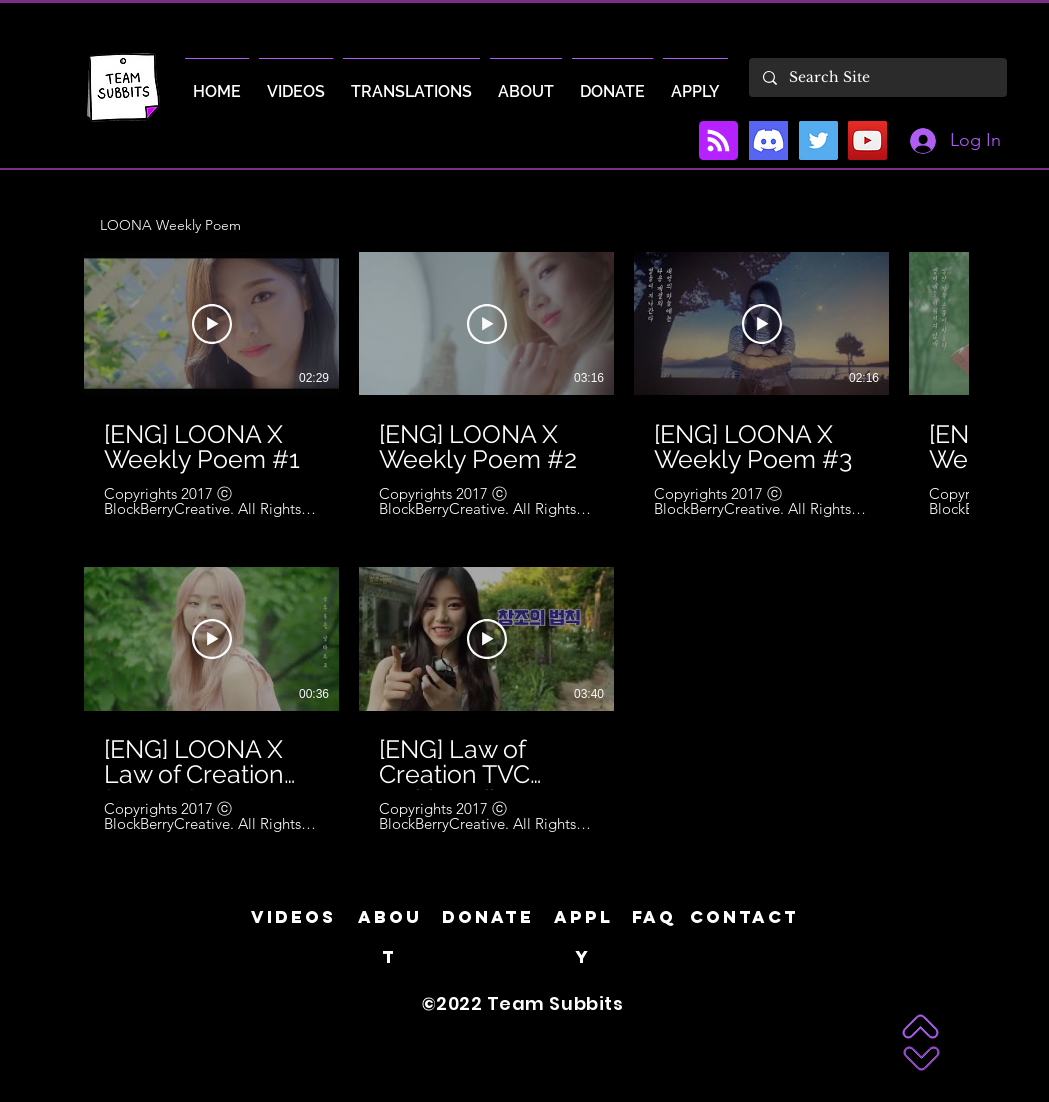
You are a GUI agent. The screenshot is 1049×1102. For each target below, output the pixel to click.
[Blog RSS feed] (718, 141)
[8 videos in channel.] (524, 542)
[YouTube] (867, 140)
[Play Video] (212, 324)
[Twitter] (818, 140)
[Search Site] (877, 77)
